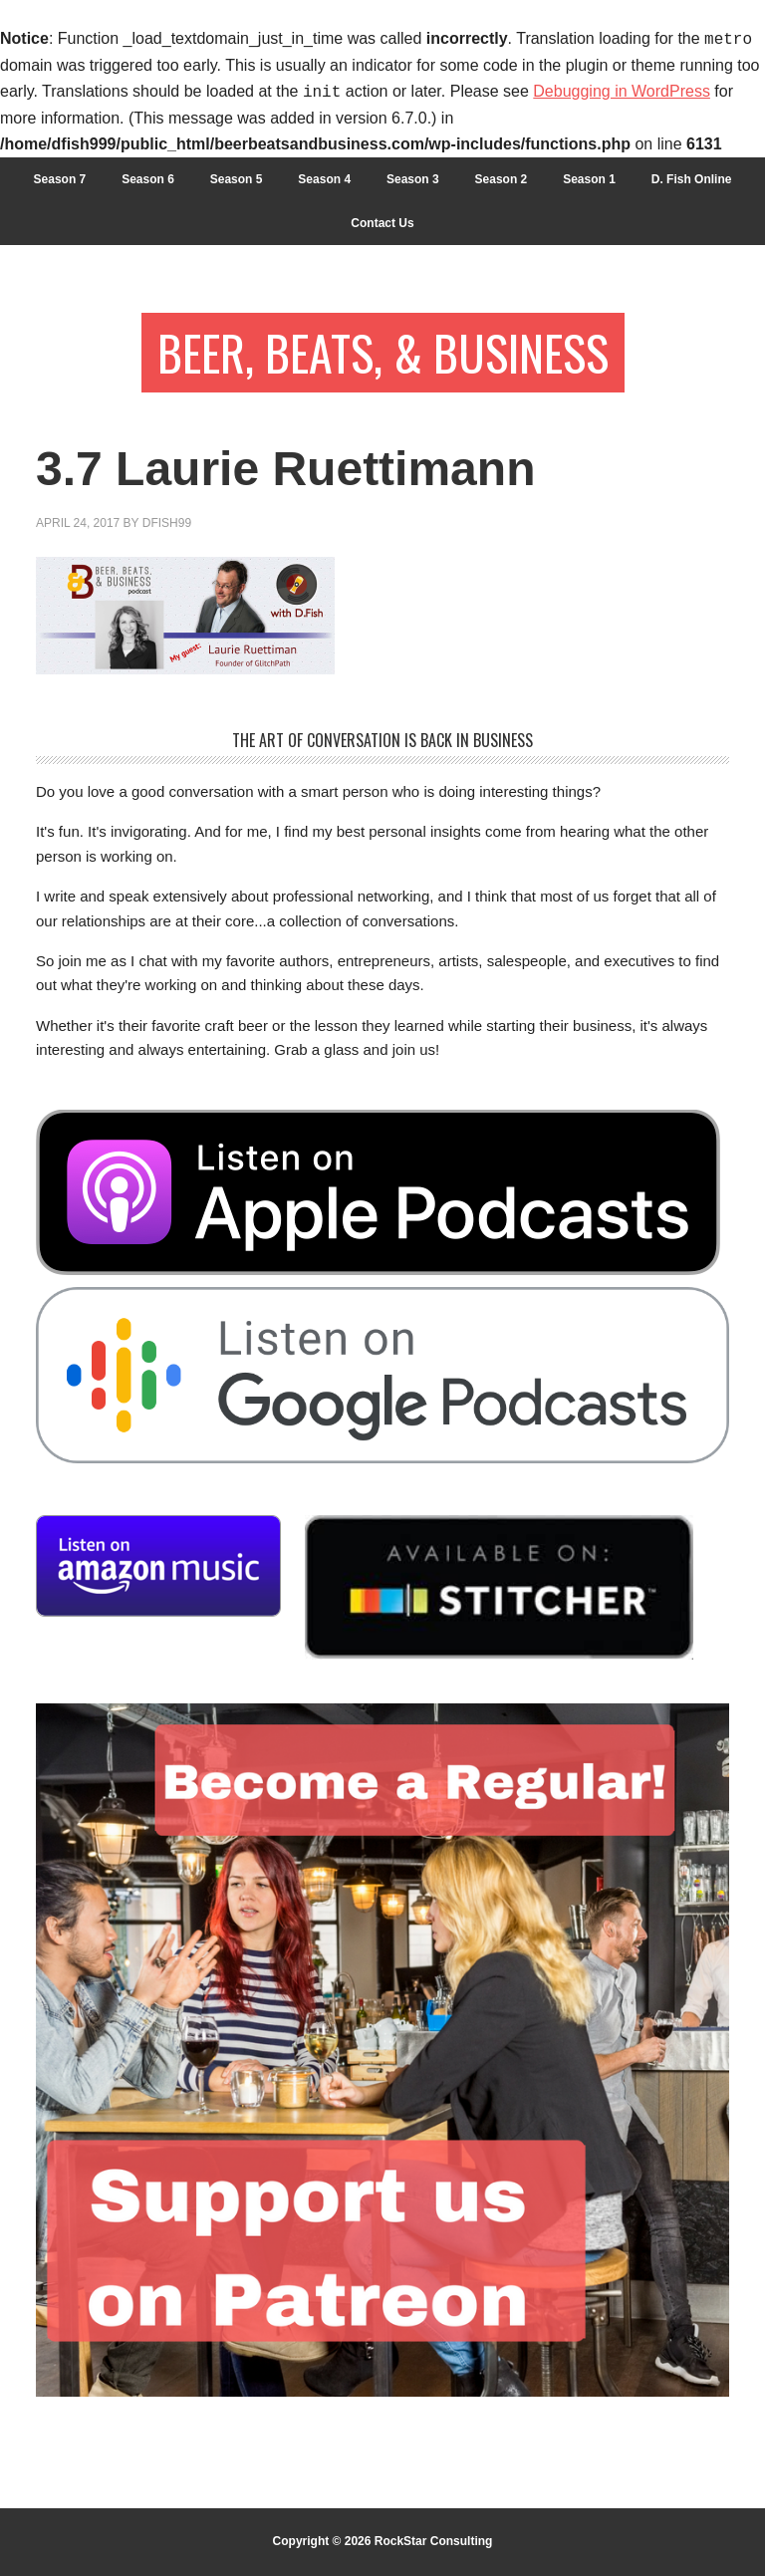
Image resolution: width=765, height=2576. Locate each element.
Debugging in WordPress (621, 92)
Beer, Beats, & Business (383, 352)
